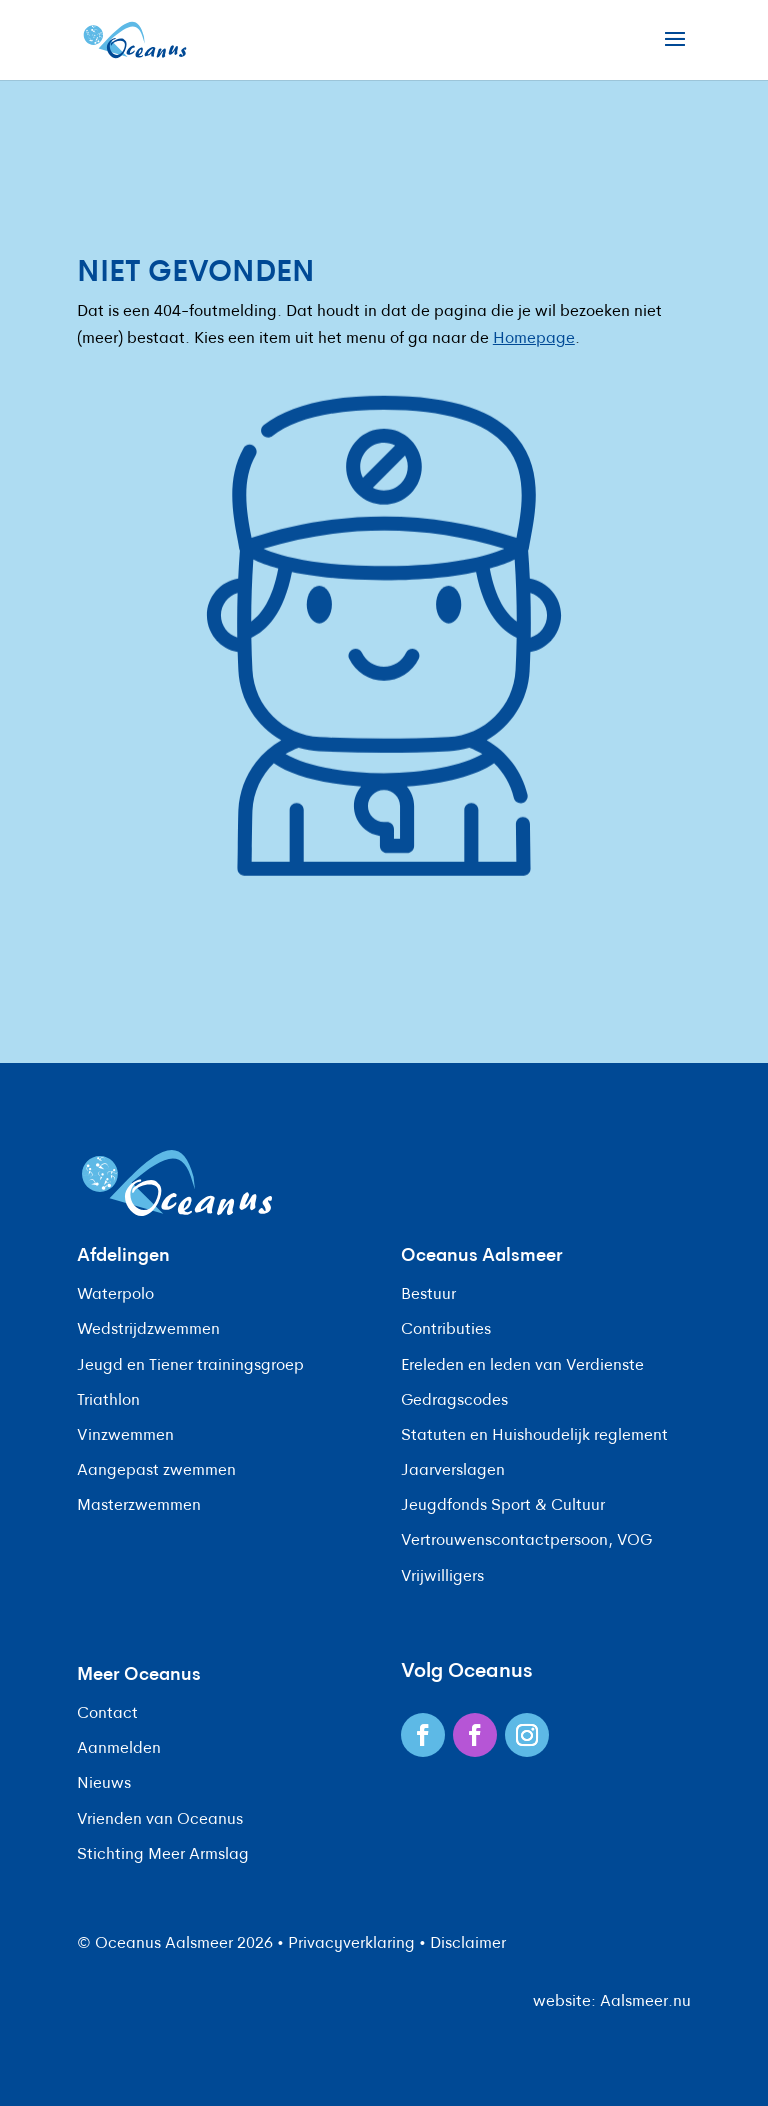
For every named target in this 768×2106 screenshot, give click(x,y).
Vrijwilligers (442, 1577)
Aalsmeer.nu (645, 2002)
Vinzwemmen (125, 1436)
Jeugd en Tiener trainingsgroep (190, 1366)
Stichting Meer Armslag (163, 1855)
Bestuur (428, 1295)
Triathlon (108, 1401)
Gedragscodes (454, 1401)
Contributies (446, 1330)
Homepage (534, 339)
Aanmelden (119, 1749)
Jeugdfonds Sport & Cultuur (503, 1506)
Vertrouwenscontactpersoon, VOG (526, 1541)
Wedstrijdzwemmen (148, 1330)
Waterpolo (115, 1295)
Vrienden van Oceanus (160, 1820)
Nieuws (104, 1784)
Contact (107, 1714)
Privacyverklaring (351, 1944)
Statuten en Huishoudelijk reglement (534, 1436)
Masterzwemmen (139, 1506)
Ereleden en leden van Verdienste (522, 1366)
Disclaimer (468, 1944)
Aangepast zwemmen (156, 1471)
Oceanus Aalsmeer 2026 (184, 1944)
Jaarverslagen (453, 1471)
